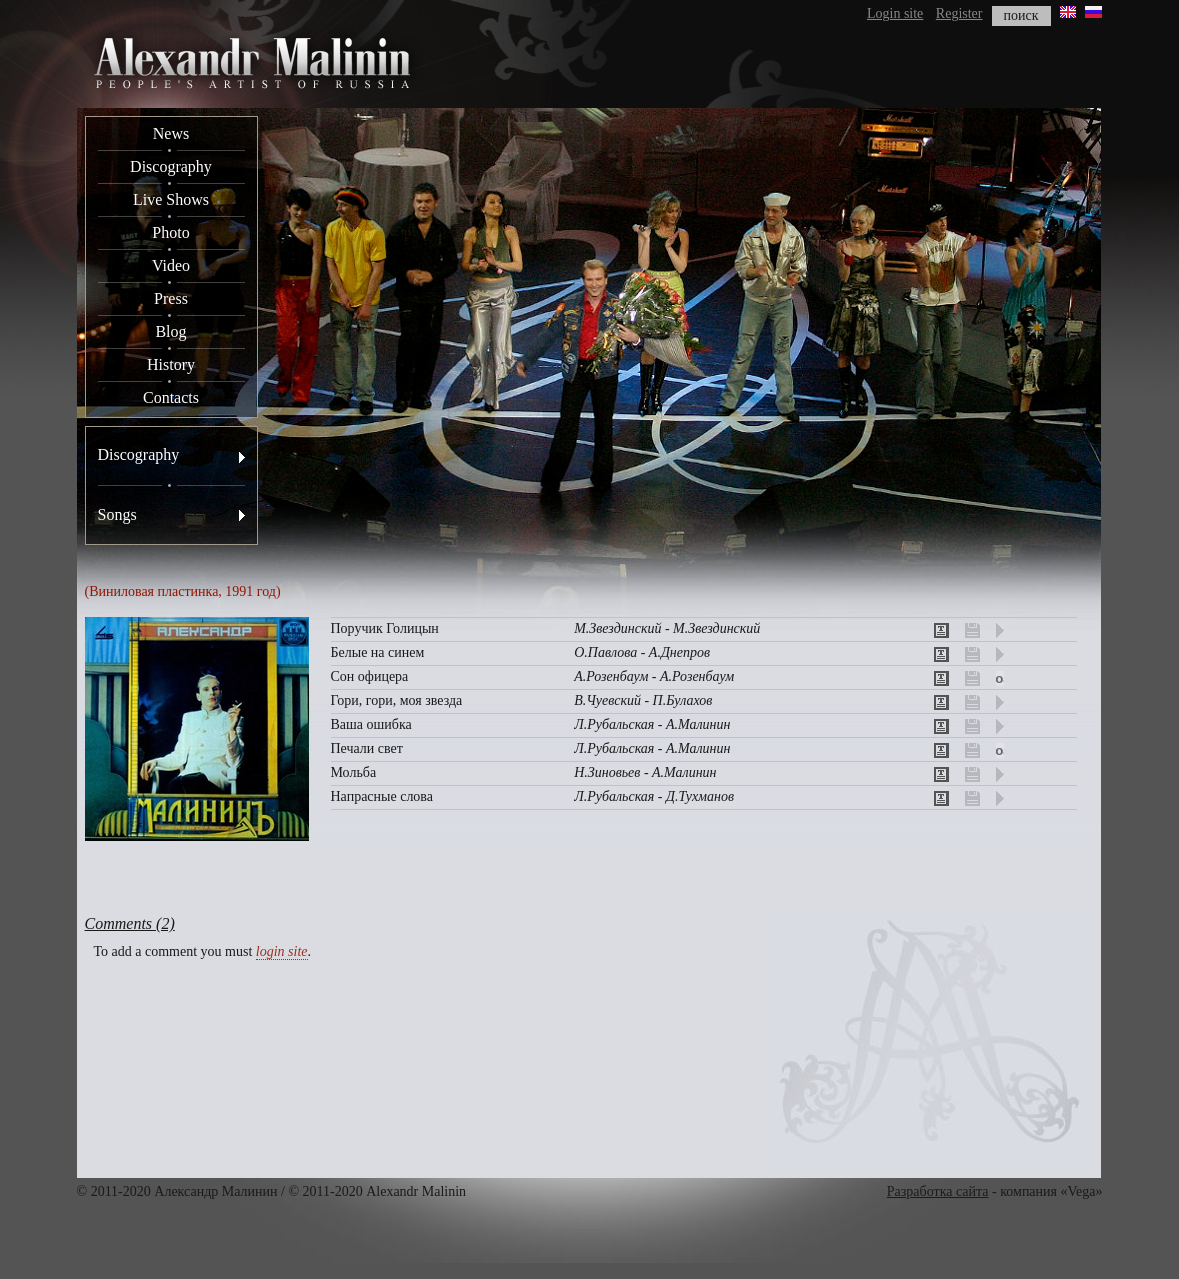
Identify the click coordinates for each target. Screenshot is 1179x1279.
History (171, 364)
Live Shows (171, 199)
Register (959, 13)
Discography (171, 166)
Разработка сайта (938, 1191)
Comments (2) (130, 923)
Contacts (171, 397)
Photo (170, 232)
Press (171, 298)
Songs (117, 514)
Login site (895, 13)
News (171, 133)
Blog (170, 331)
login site (282, 951)
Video (171, 265)
